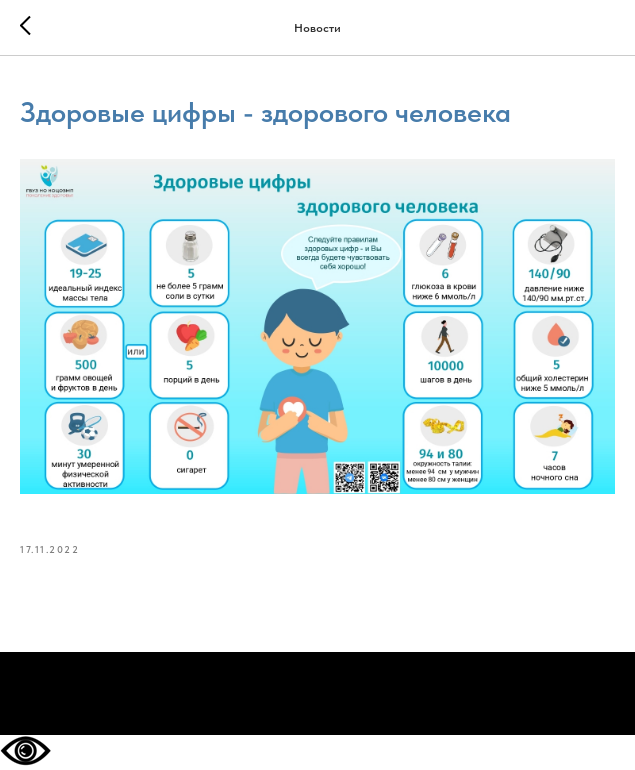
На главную (318, 694)
